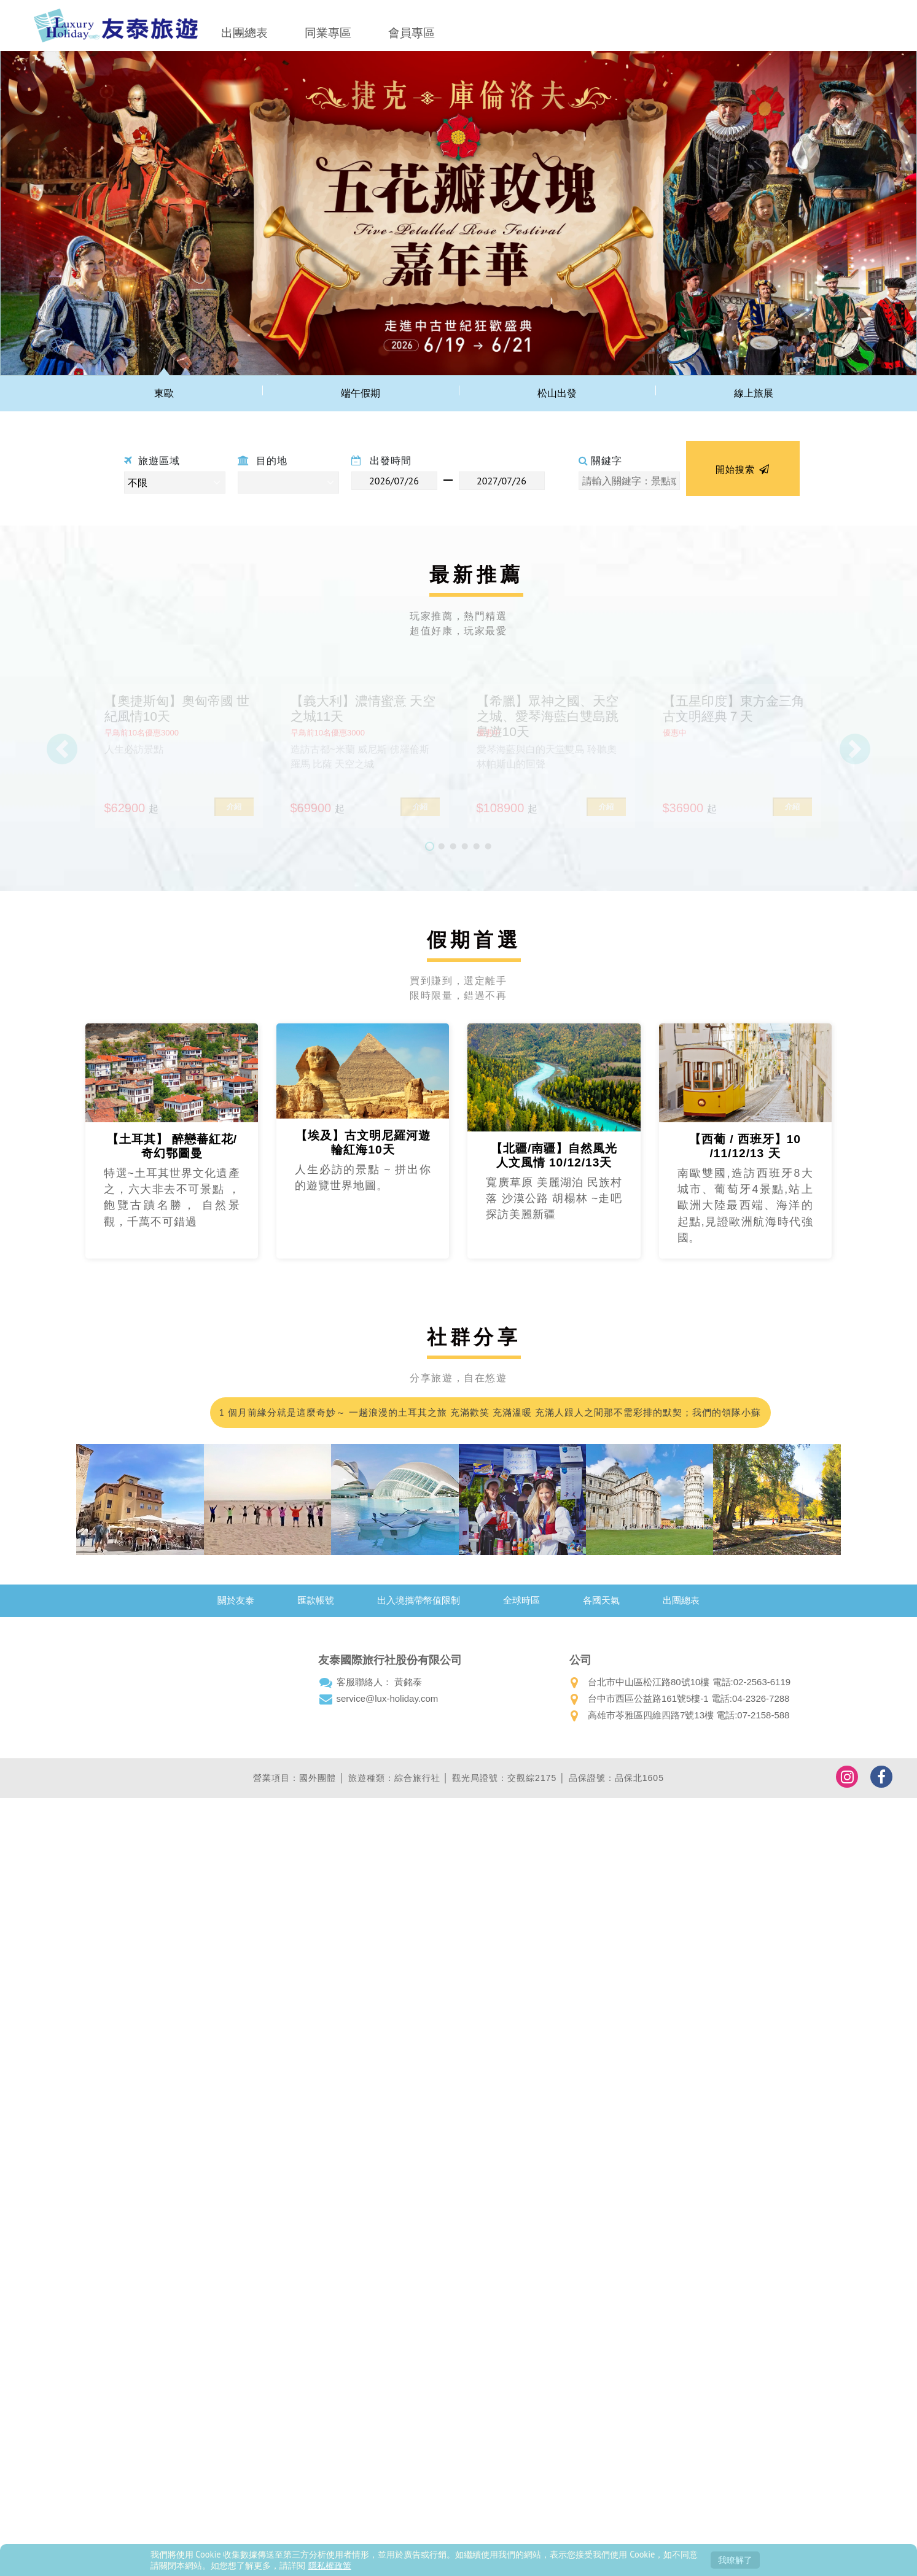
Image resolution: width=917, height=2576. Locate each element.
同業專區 (328, 32)
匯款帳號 (315, 1600)
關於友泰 (235, 1600)
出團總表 (244, 32)
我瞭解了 (735, 2560)
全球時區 (521, 1600)
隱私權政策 (329, 2565)
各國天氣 (601, 1600)
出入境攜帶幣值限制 (418, 1600)
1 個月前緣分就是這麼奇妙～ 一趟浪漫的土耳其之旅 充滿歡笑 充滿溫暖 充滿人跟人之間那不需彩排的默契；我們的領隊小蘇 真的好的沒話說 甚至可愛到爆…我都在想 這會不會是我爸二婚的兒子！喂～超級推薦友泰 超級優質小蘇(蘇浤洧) (488, 1417)
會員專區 (411, 32)
